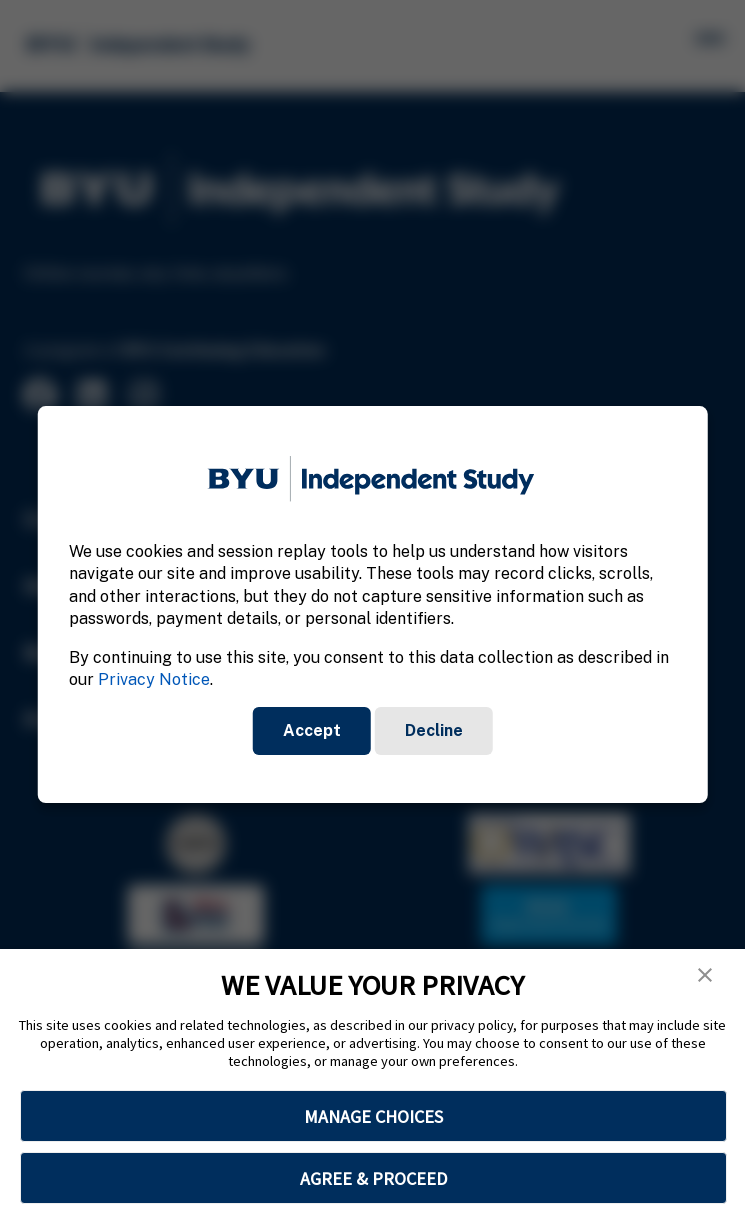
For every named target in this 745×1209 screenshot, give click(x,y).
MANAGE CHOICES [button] (373, 1116)
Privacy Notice (154, 679)
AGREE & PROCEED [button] (373, 1178)
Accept (312, 730)
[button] (705, 975)
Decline (434, 730)
